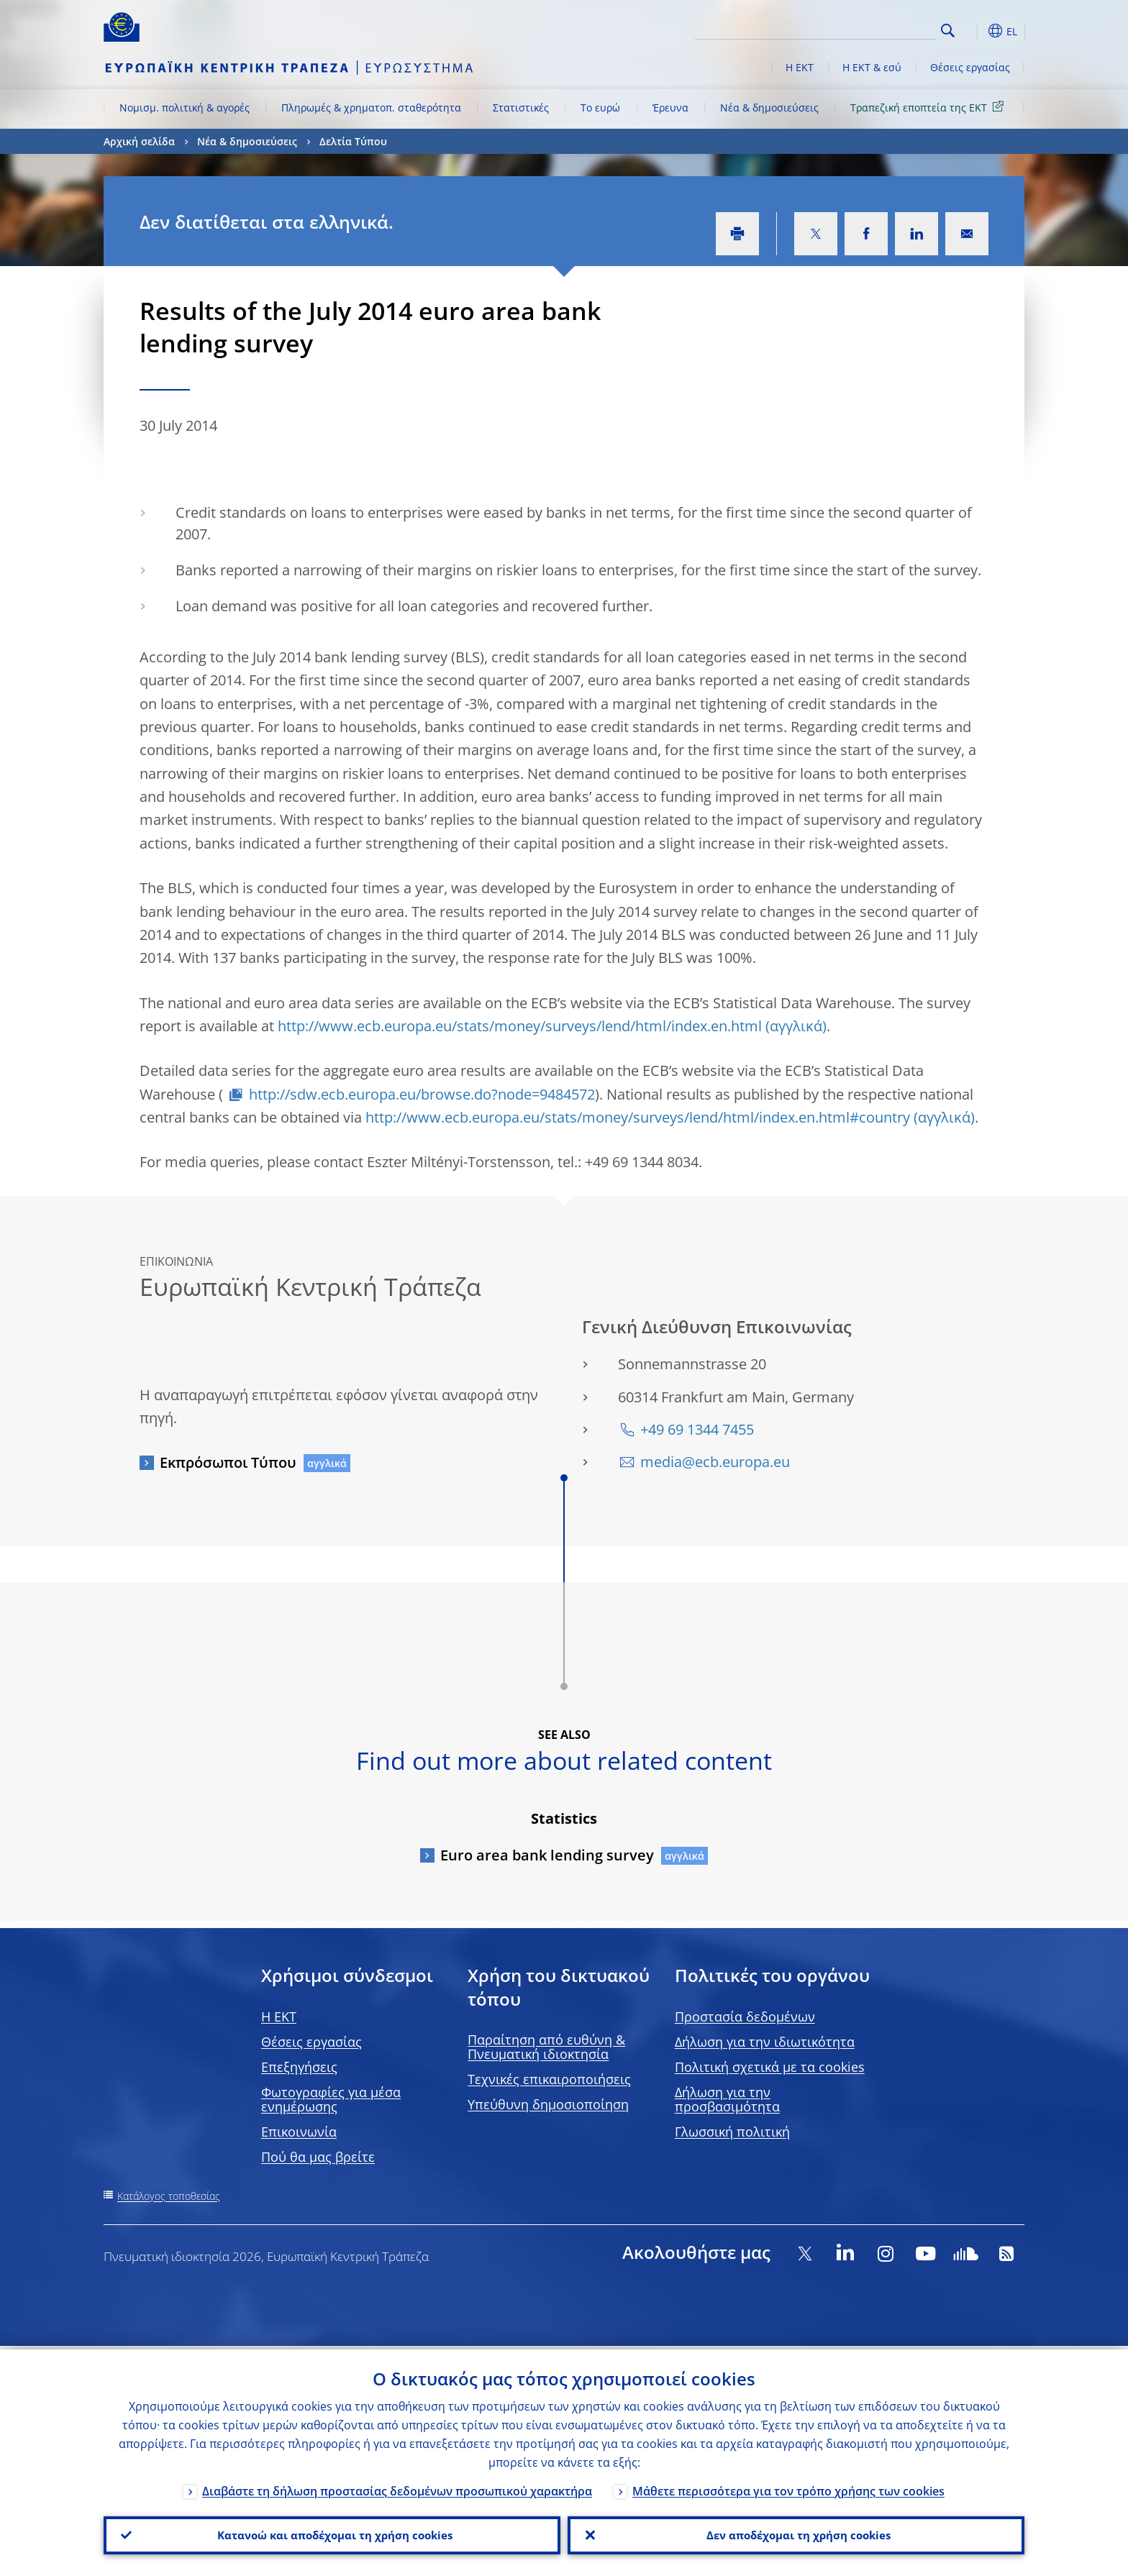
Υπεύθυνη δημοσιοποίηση (548, 2104)
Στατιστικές (521, 107)
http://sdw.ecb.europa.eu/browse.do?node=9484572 (422, 1094)
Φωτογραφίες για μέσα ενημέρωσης (331, 2099)
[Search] (864, 29)
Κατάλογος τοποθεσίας (168, 2196)
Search (948, 30)
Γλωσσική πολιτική (732, 2131)
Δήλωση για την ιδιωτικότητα (765, 2041)
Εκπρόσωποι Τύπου (228, 1462)
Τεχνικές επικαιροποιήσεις (549, 2079)
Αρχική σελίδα (139, 141)
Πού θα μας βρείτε (318, 2156)
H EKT (278, 2016)
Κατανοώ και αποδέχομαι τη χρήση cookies (332, 2533)
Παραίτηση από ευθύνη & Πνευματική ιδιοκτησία (546, 2047)
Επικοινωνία (299, 2131)
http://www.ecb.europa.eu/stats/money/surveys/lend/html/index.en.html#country (637, 1117)
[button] (974, 31)
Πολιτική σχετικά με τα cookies (770, 2066)
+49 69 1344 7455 (697, 1429)
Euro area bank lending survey (547, 1855)
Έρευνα (670, 107)
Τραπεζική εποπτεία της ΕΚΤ (929, 106)
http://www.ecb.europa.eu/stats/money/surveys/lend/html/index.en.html (520, 1026)
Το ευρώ (600, 107)
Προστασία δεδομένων (745, 2016)
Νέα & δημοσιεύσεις (769, 107)
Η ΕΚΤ (800, 67)
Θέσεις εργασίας (970, 67)
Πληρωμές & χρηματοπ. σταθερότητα (371, 107)
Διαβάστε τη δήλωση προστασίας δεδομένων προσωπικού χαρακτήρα (397, 2487)
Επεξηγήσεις (299, 2066)
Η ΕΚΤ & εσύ (871, 67)
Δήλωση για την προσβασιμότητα (727, 2099)
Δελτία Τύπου (353, 141)
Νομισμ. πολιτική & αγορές (184, 107)
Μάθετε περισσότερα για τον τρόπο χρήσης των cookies (788, 2487)
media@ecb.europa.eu (715, 1461)
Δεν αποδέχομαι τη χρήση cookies (796, 2533)
